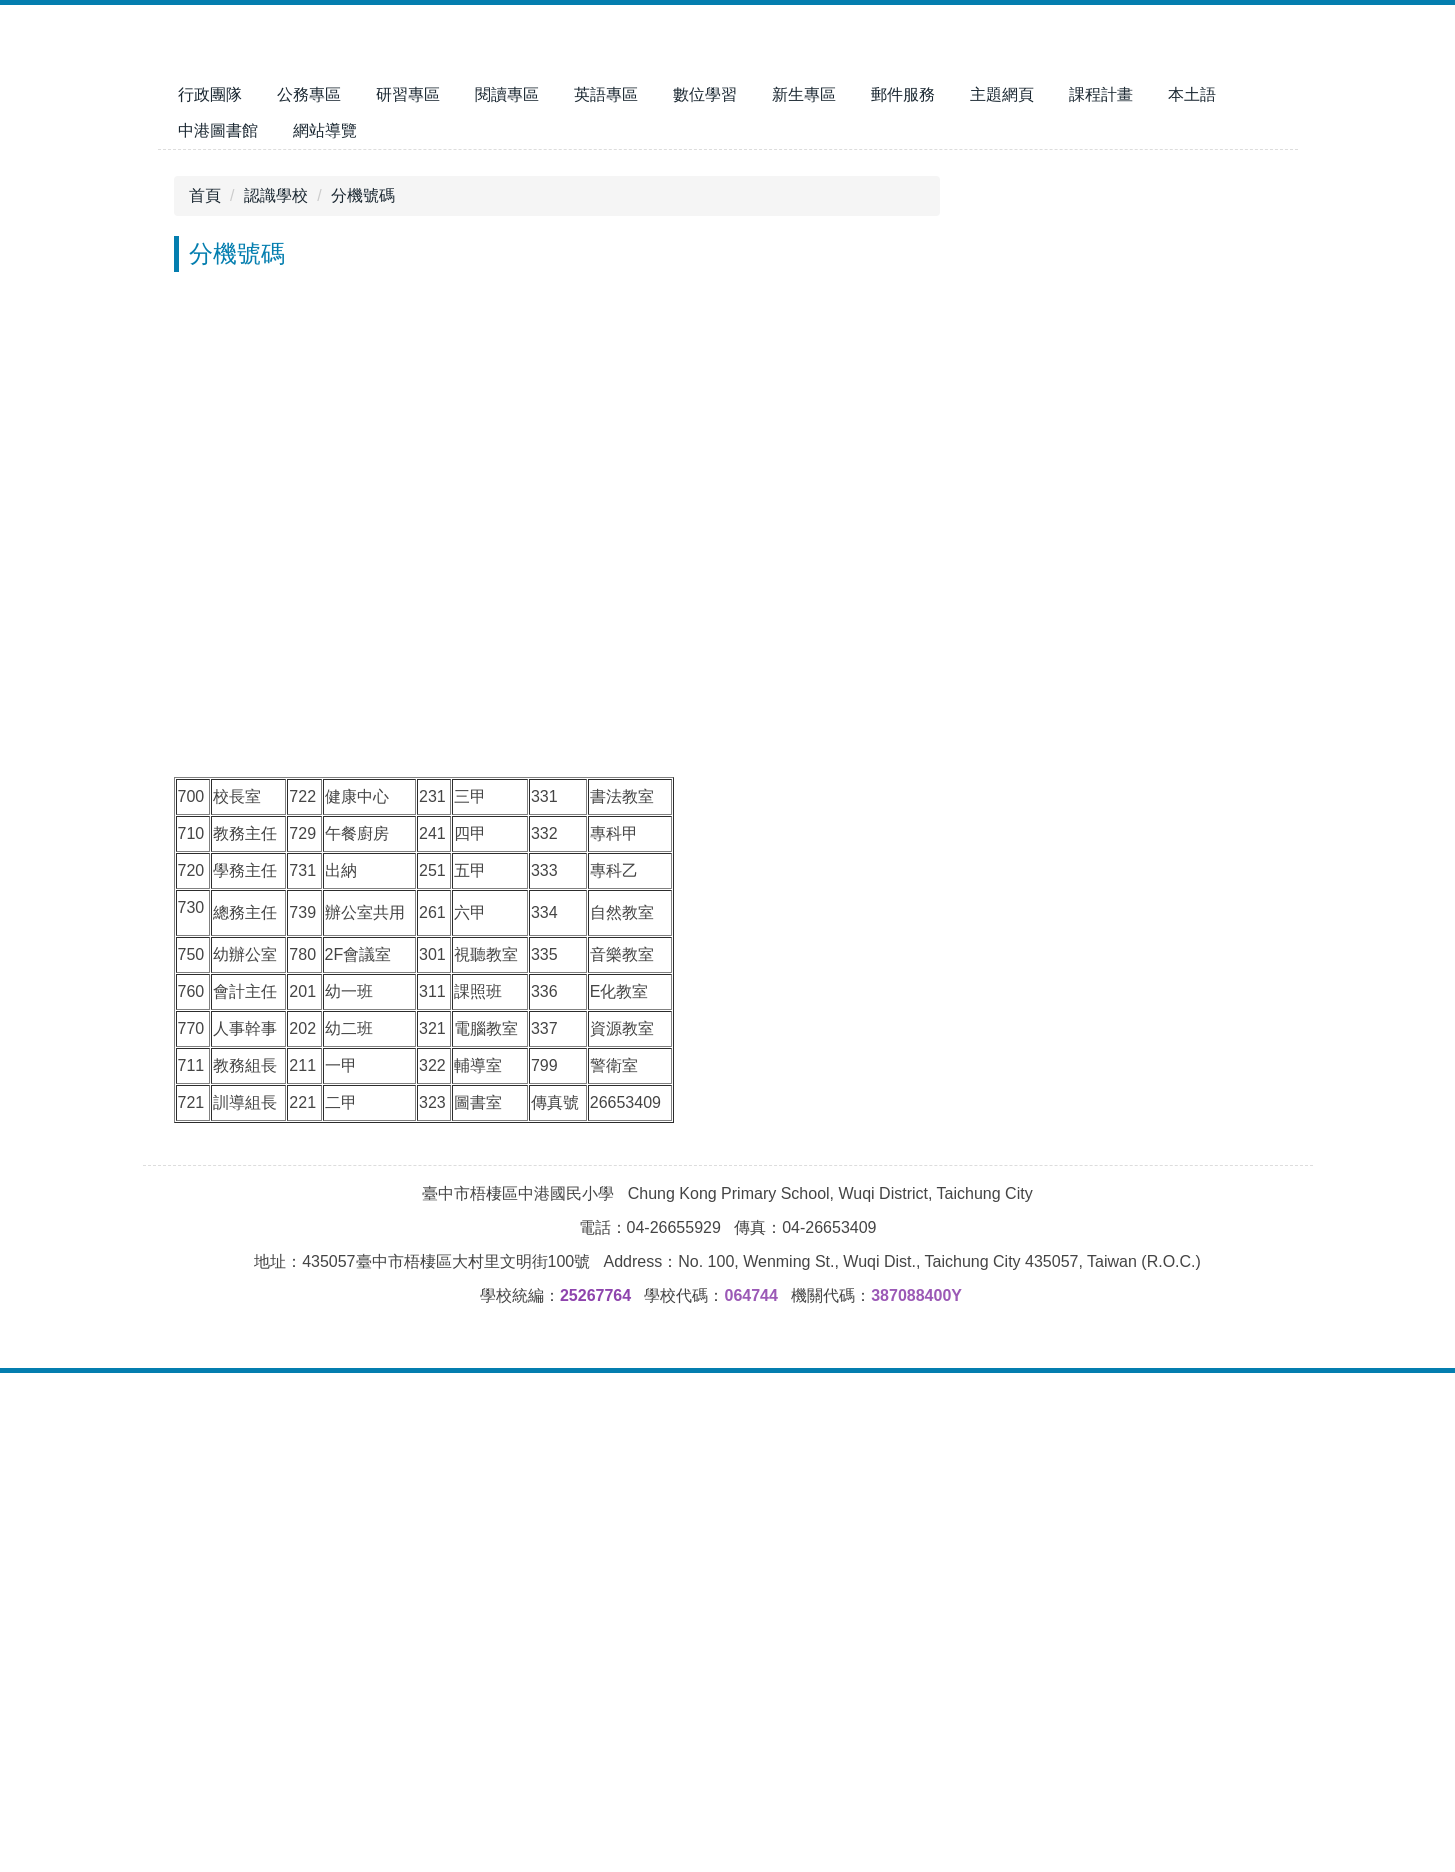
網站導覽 (408, 130)
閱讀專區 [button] (638, 94)
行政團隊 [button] (341, 94)
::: (184, 94)
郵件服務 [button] (1034, 94)
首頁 (205, 676)
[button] (183, 391)
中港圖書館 (301, 130)
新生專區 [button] (935, 94)
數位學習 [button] (836, 94)
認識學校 (276, 676)
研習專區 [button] (539, 94)
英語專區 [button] (737, 94)
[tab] (432, 621)
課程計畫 (1232, 94)
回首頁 (250, 94)
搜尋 (1267, 29)
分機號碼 (363, 676)
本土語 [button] (202, 130)
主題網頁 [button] (1133, 94)
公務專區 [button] (440, 94)
